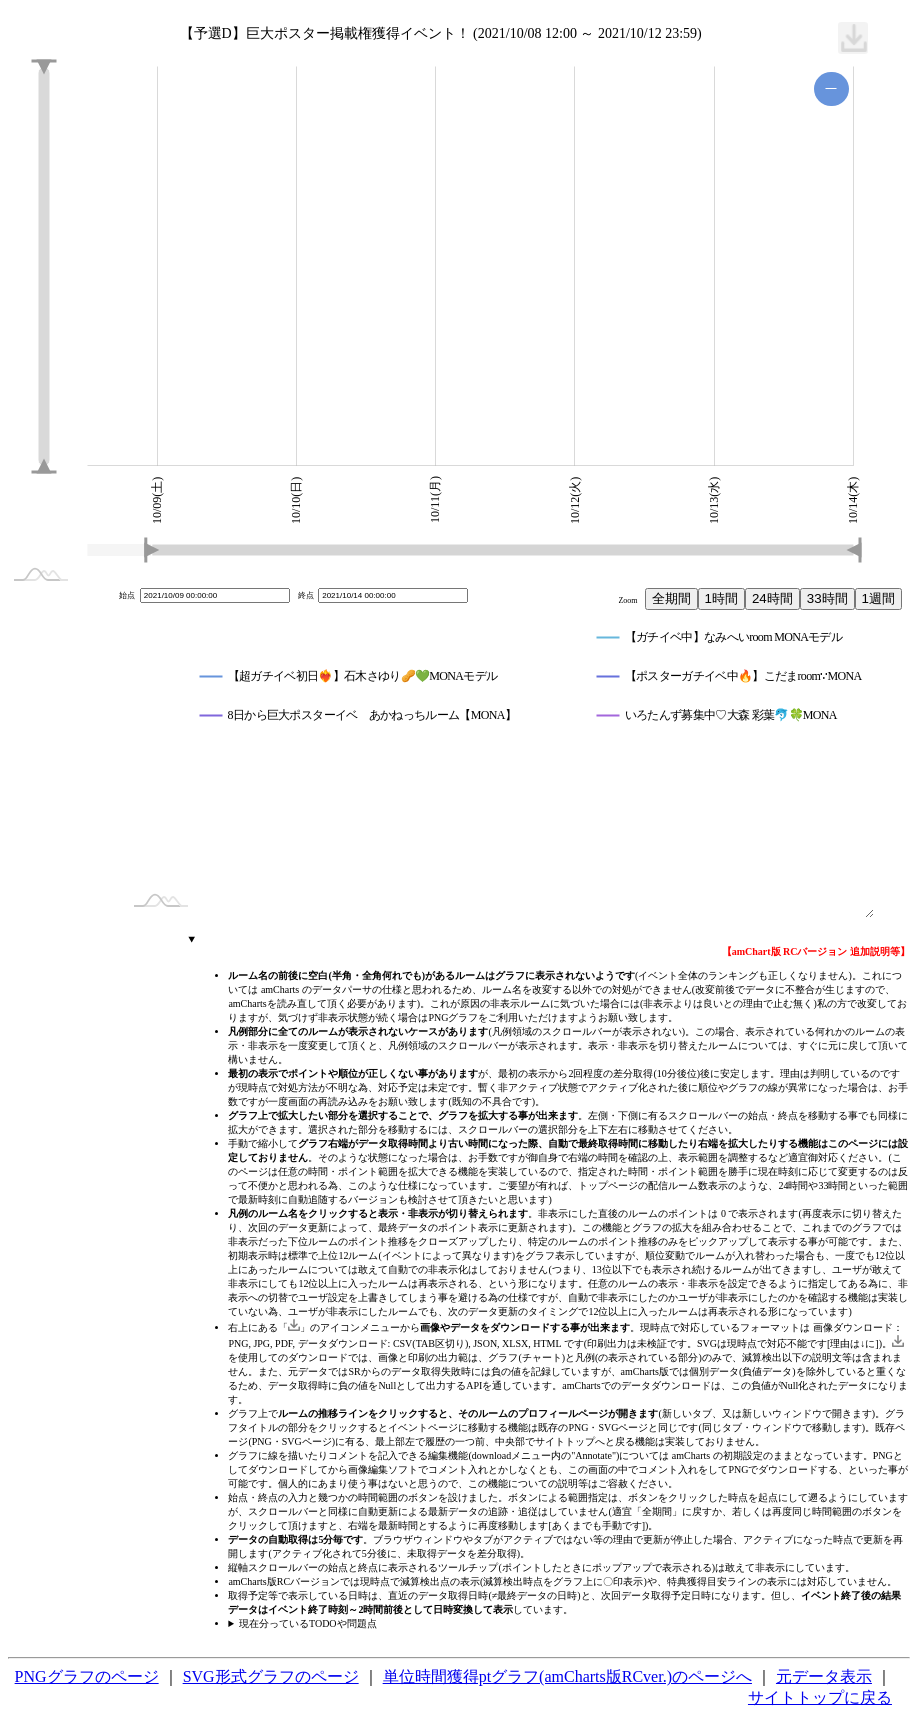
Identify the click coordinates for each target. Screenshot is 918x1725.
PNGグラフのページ (87, 1676)
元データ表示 (824, 1676)
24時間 (772, 598)
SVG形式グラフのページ (271, 1676)
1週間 (878, 598)
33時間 (827, 598)
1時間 (721, 598)
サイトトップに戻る (820, 1697)
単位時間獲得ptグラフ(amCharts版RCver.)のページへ (567, 1676)
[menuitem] (853, 38)
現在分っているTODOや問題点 (308, 1623)
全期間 (671, 598)
